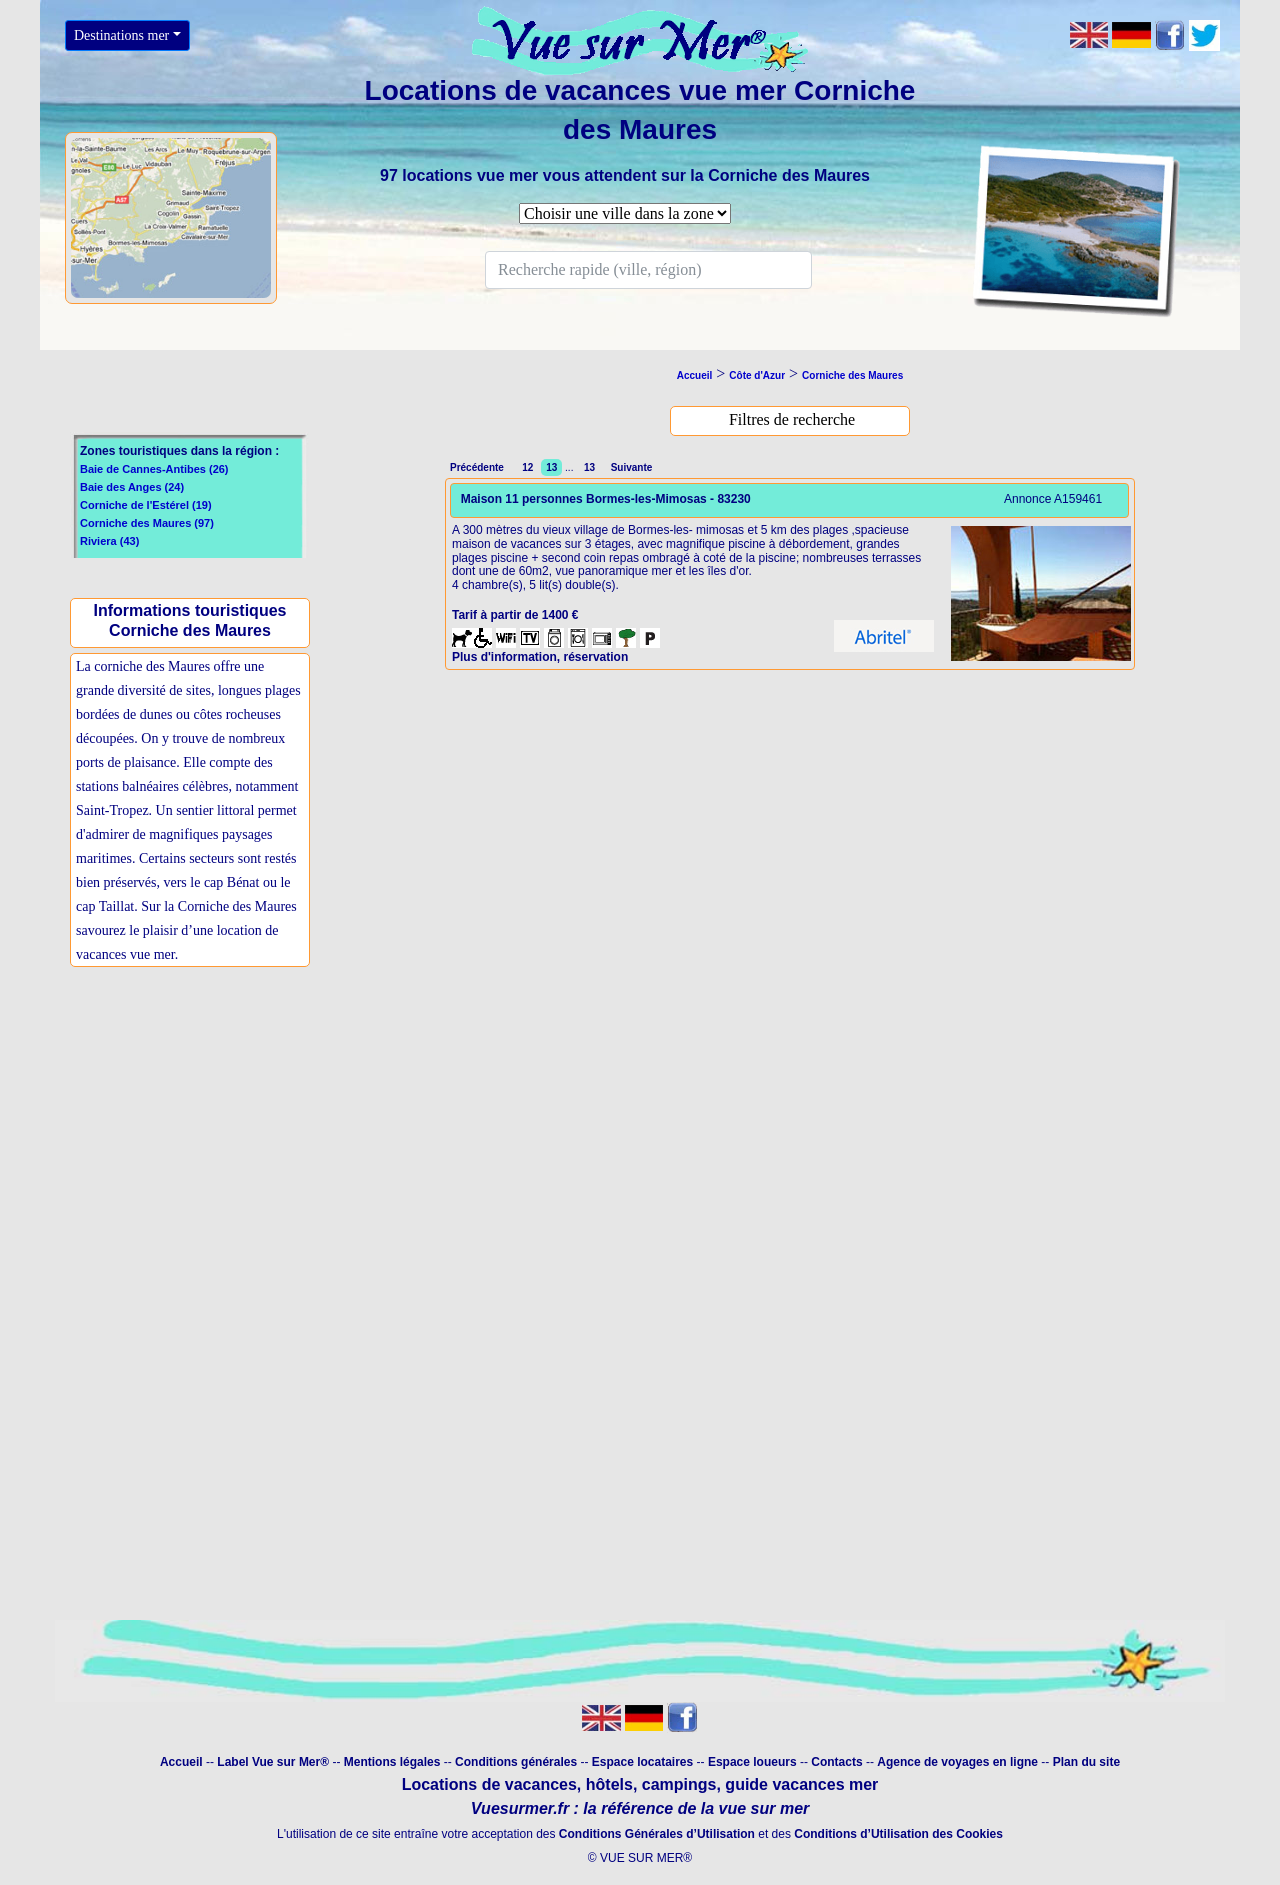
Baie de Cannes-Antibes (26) (154, 469)
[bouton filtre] (792, 420)
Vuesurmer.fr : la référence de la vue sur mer (640, 1808)
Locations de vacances (489, 1784)
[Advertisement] (195, 1136)
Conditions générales (516, 1762)
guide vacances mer (799, 1784)
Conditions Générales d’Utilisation (657, 1834)
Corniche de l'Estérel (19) (146, 505)
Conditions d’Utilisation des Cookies (898, 1834)
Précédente (479, 467)
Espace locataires (642, 1762)
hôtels (609, 1784)
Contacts (836, 1762)
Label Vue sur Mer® (273, 1762)
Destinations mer (121, 35)
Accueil (181, 1762)
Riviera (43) (109, 541)
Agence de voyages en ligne (957, 1762)
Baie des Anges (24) (132, 487)
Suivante (630, 467)
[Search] (648, 270)
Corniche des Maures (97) (147, 523)
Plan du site (1086, 1762)
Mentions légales (392, 1762)
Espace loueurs (752, 1762)
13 (589, 467)
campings (679, 1784)
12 (527, 467)
